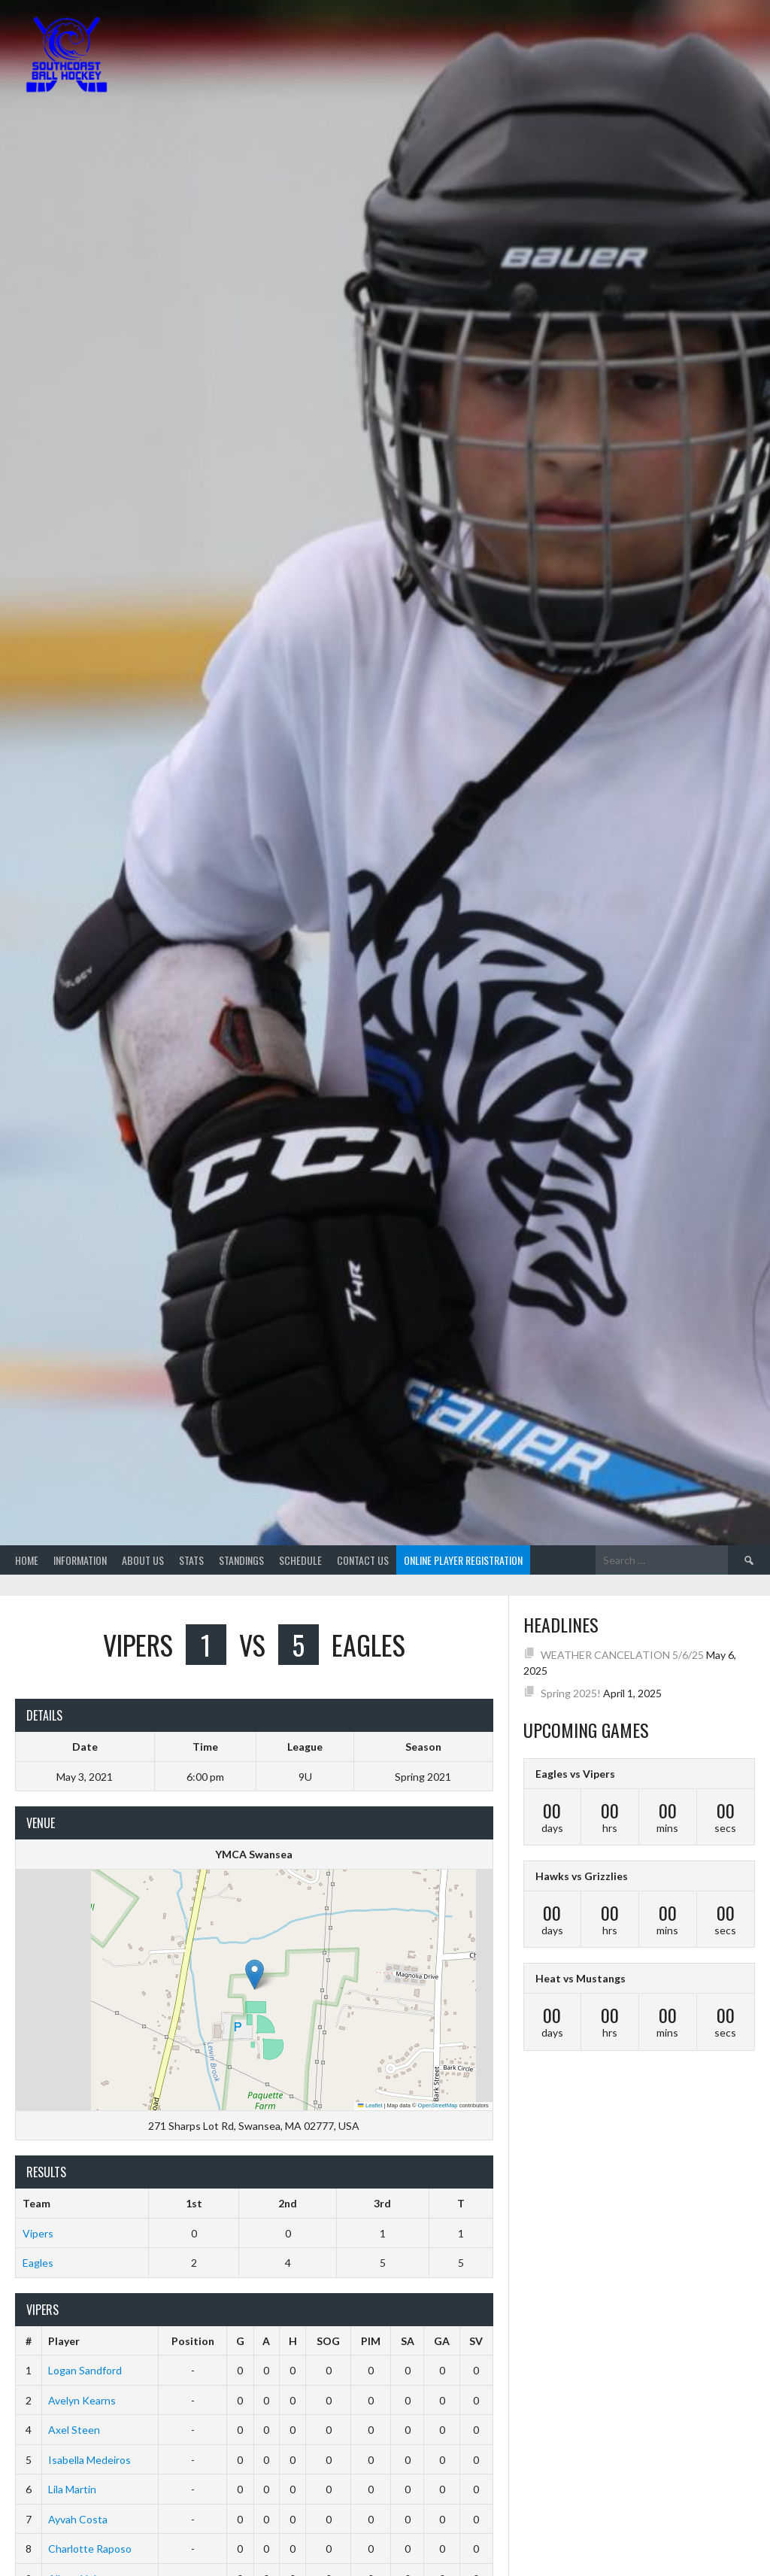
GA (442, 2340)
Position (192, 2340)
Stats (191, 1560)
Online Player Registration (463, 1560)
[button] (254, 1974)
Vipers (38, 2233)
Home (26, 1560)
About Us (143, 1560)
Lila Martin (72, 2489)
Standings (241, 1560)
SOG (328, 2340)
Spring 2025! (571, 1693)
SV (476, 2340)
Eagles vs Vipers (575, 1773)
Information (80, 1560)
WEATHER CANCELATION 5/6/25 (622, 1654)
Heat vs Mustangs (580, 1978)
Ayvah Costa (78, 2519)
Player (64, 2340)
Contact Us (363, 1560)
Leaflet (370, 2105)
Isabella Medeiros (89, 2459)
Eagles (38, 2262)
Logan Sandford (85, 2370)
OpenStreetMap (438, 2105)
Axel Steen (74, 2429)
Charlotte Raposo (90, 2548)
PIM (370, 2340)
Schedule (300, 1560)
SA (407, 2340)
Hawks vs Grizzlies (581, 1876)
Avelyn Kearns (82, 2400)
